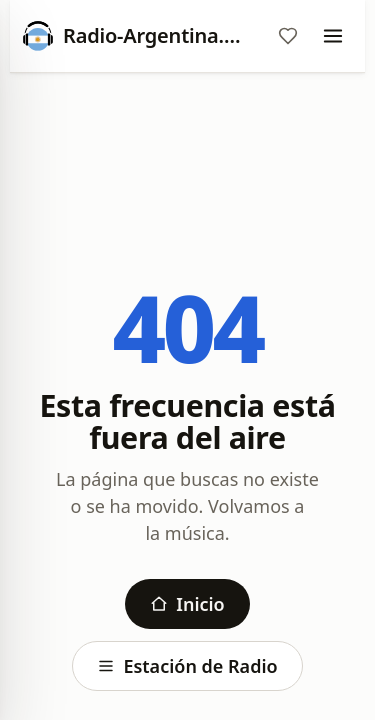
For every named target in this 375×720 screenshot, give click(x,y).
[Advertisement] (187, 147)
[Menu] (333, 36)
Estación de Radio (187, 666)
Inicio (187, 604)
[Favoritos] (288, 36)
